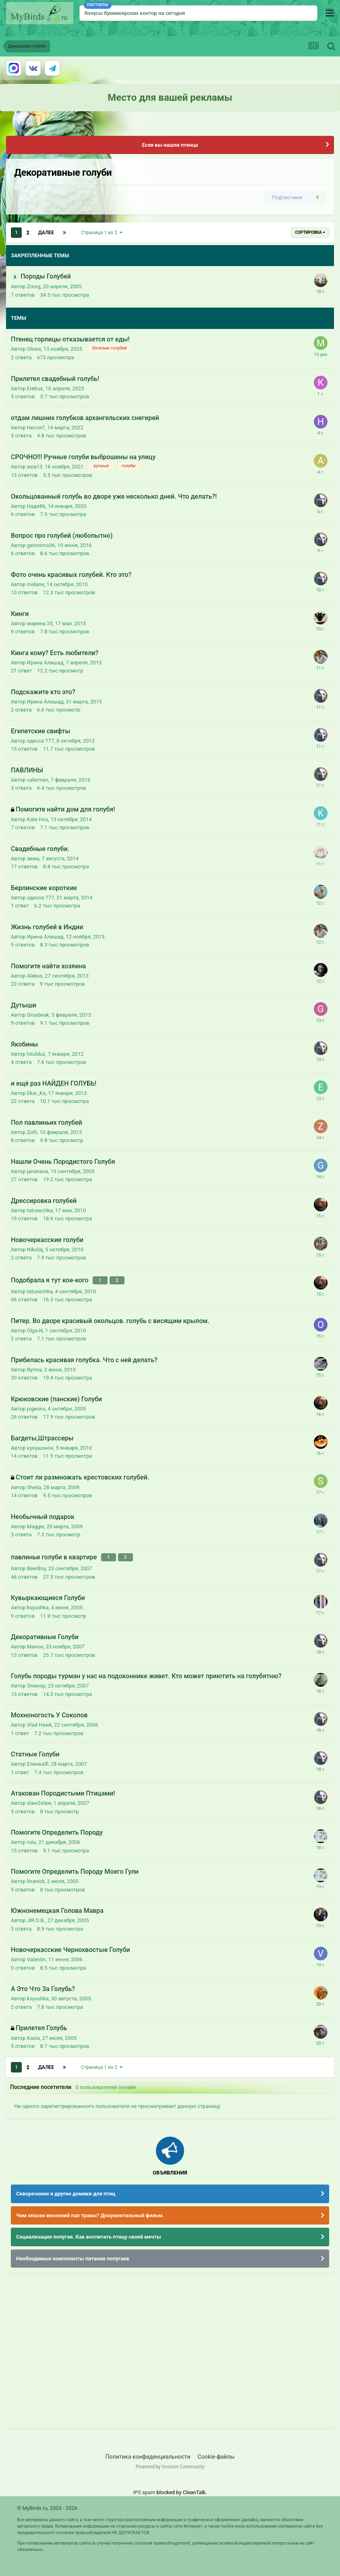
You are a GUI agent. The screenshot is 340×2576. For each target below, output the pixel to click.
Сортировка (310, 232)
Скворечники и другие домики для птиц (65, 2189)
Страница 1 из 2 (101, 232)
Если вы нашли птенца (170, 145)
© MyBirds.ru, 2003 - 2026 (47, 2503)
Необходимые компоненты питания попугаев (72, 2254)
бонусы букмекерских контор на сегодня (135, 13)
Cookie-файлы (216, 2451)
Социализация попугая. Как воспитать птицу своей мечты (88, 2232)
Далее (46, 232)
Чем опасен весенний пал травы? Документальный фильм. (90, 2211)
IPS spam (144, 2487)
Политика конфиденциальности (148, 2451)
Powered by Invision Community (170, 2461)
